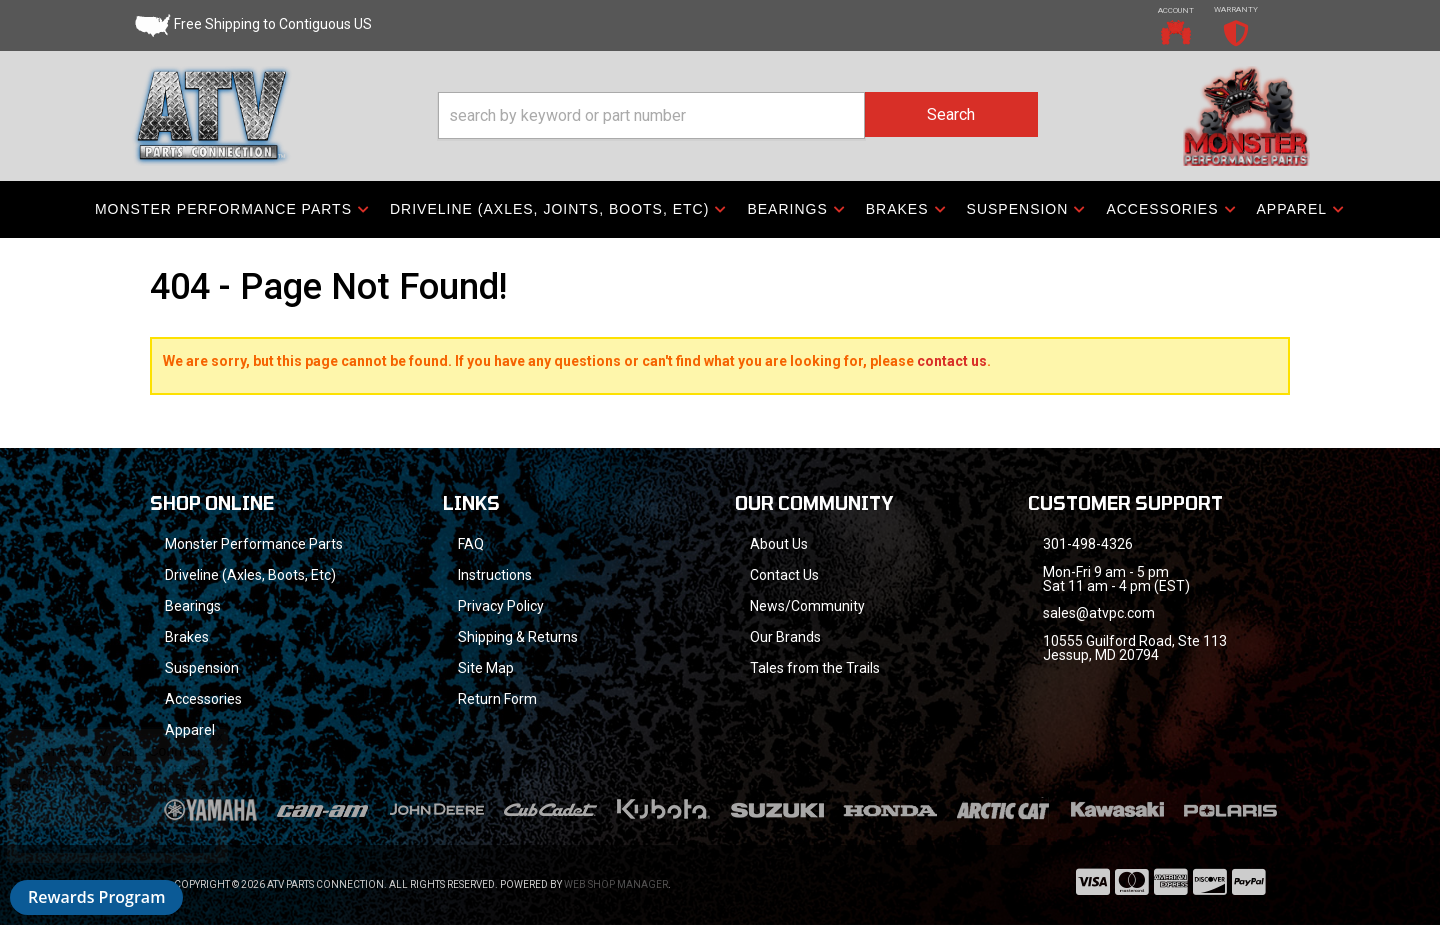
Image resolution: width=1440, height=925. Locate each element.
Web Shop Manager (616, 884)
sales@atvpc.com (1099, 613)
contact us (952, 361)
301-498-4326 (1088, 544)
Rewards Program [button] (96, 897)
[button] (738, 115)
